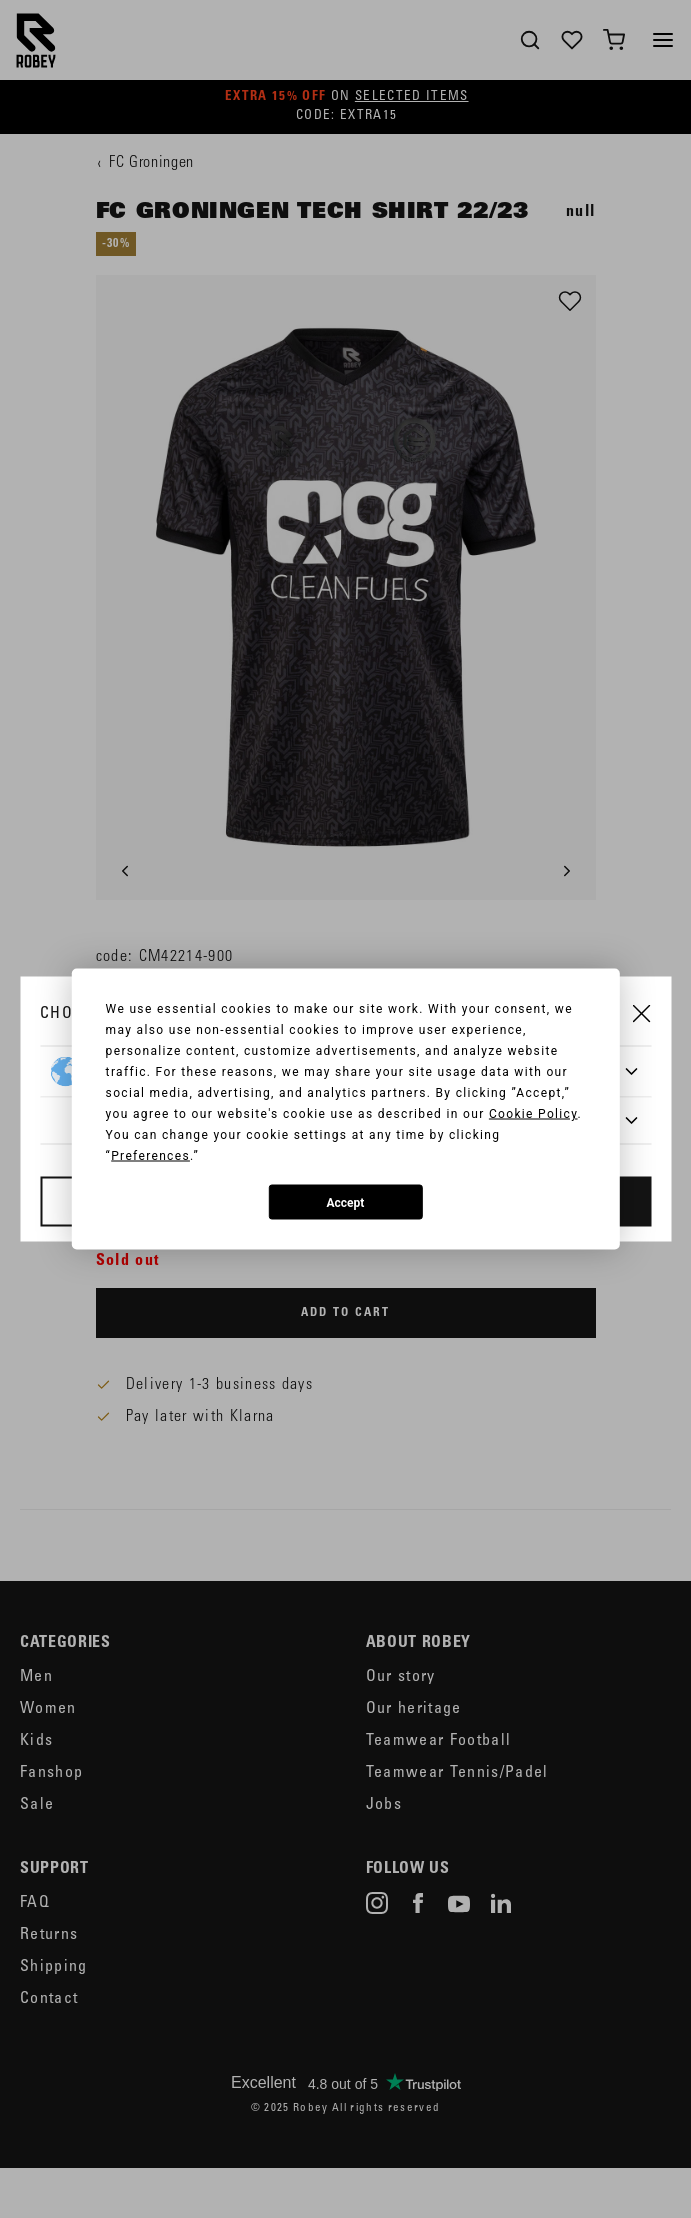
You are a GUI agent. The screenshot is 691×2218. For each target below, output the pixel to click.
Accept (346, 1202)
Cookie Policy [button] (533, 1114)
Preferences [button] (150, 1156)
